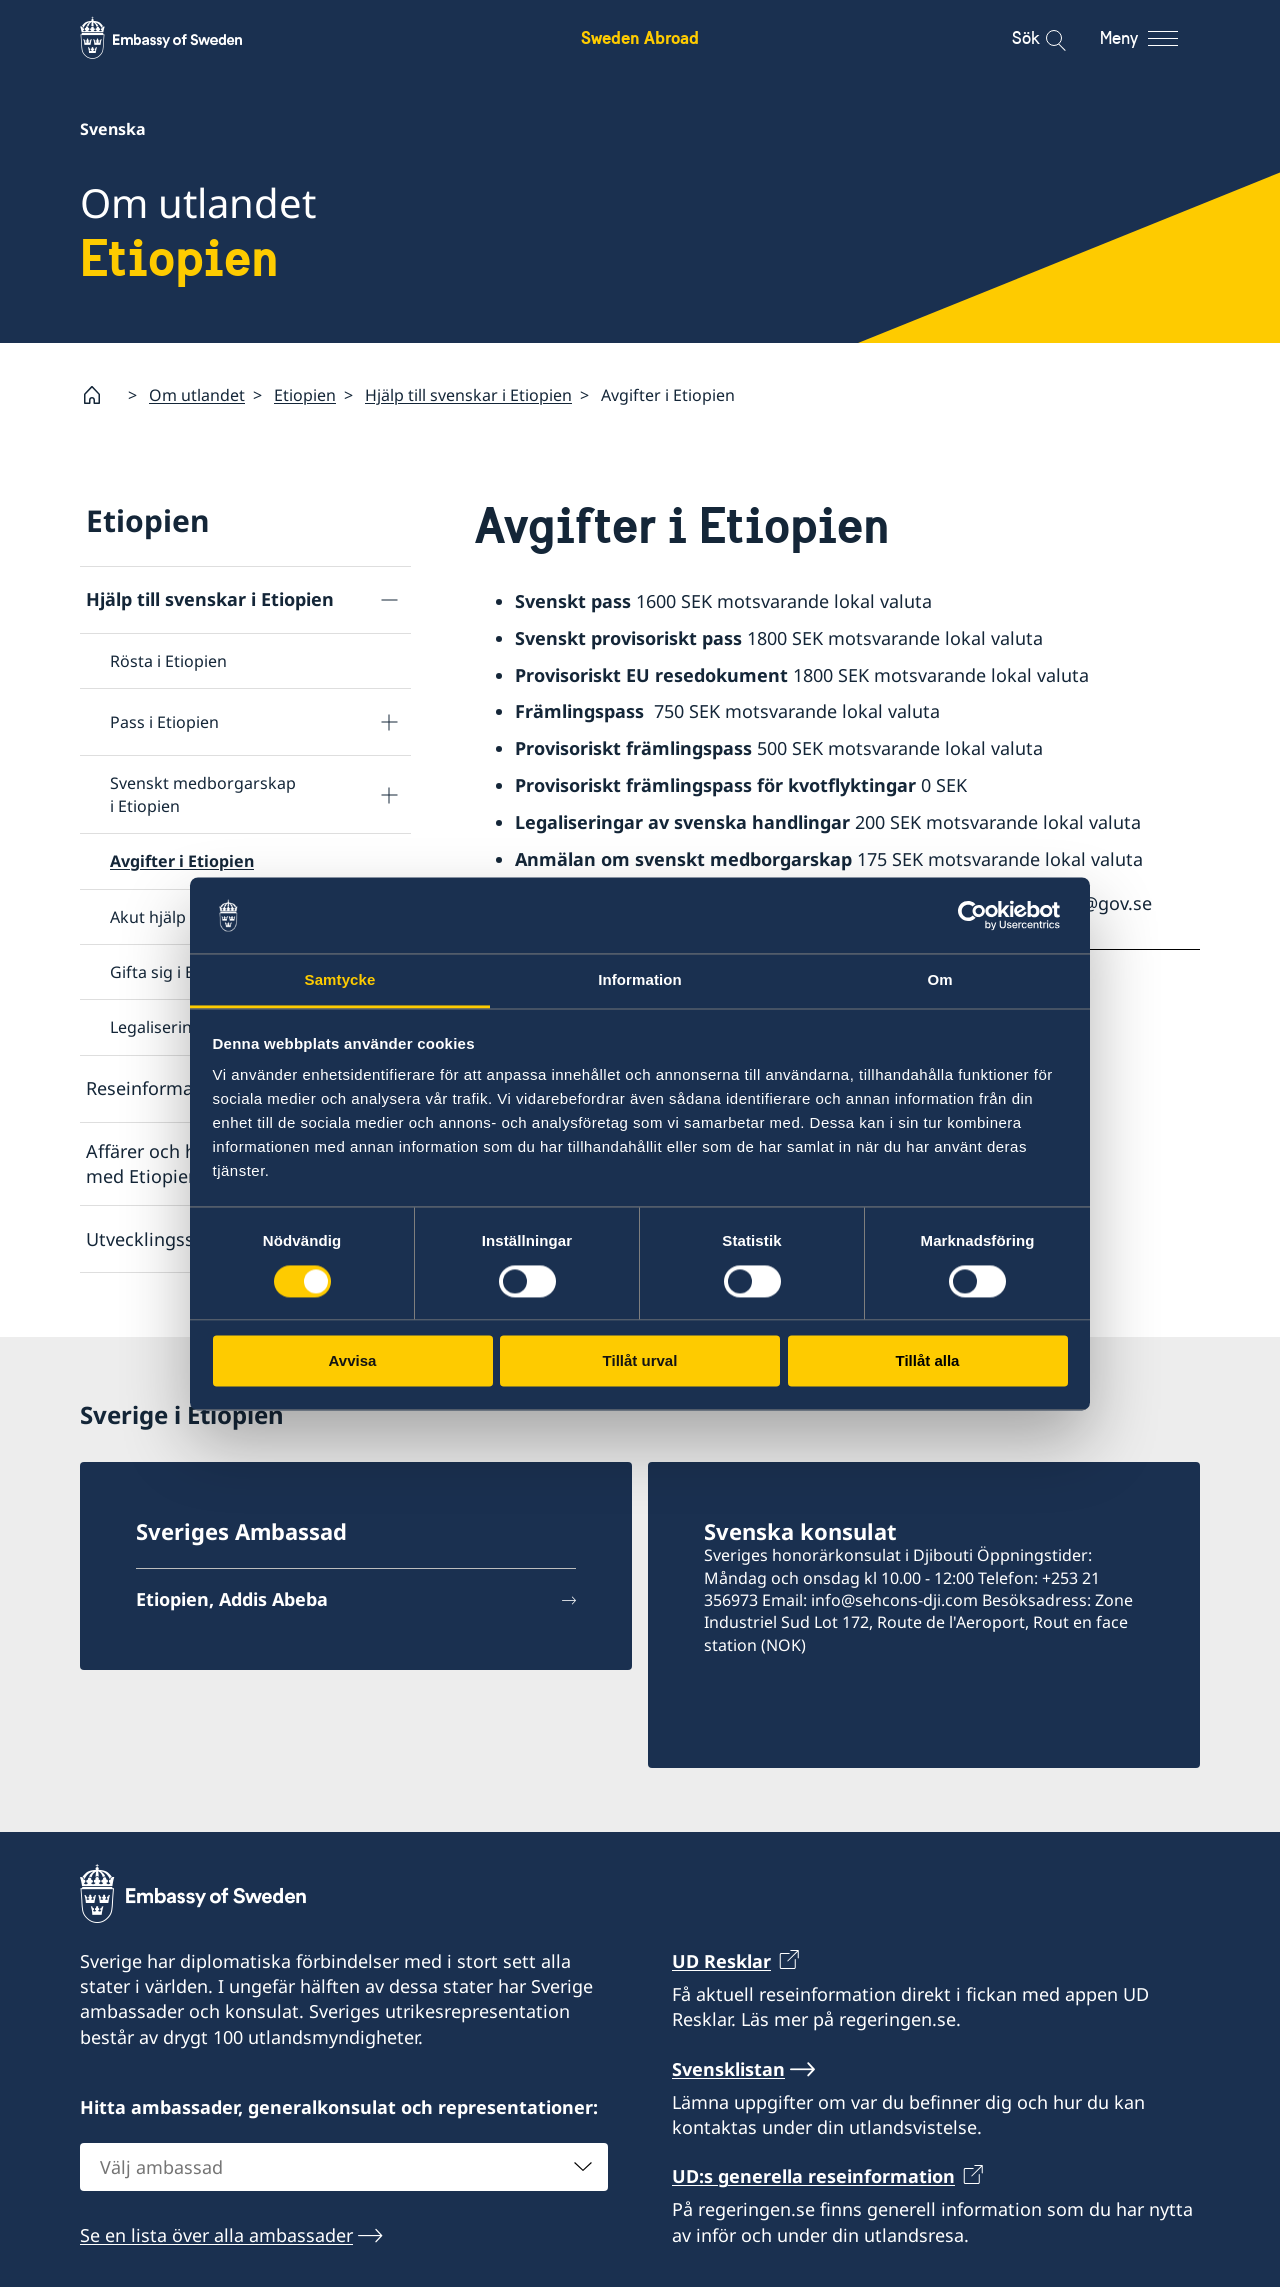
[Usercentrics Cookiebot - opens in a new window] (980, 915)
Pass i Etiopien (164, 722)
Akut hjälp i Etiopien (185, 916)
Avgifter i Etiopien (182, 861)
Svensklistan (728, 2068)
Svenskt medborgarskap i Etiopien (203, 794)
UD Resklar (721, 1961)
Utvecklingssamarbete (181, 1238)
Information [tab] (640, 980)
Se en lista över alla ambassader (216, 2234)
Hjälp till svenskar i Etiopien (468, 394)
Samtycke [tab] (340, 980)
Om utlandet (197, 394)
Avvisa (353, 1361)
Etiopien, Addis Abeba (232, 1599)
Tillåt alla (928, 1361)
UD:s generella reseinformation (813, 2176)
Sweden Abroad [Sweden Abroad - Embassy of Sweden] (640, 37)
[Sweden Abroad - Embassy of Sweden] (180, 38)
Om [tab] (939, 980)
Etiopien (305, 394)
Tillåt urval (640, 1361)
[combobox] (344, 2166)
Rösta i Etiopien (168, 661)
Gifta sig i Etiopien (178, 972)
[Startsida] (100, 395)
